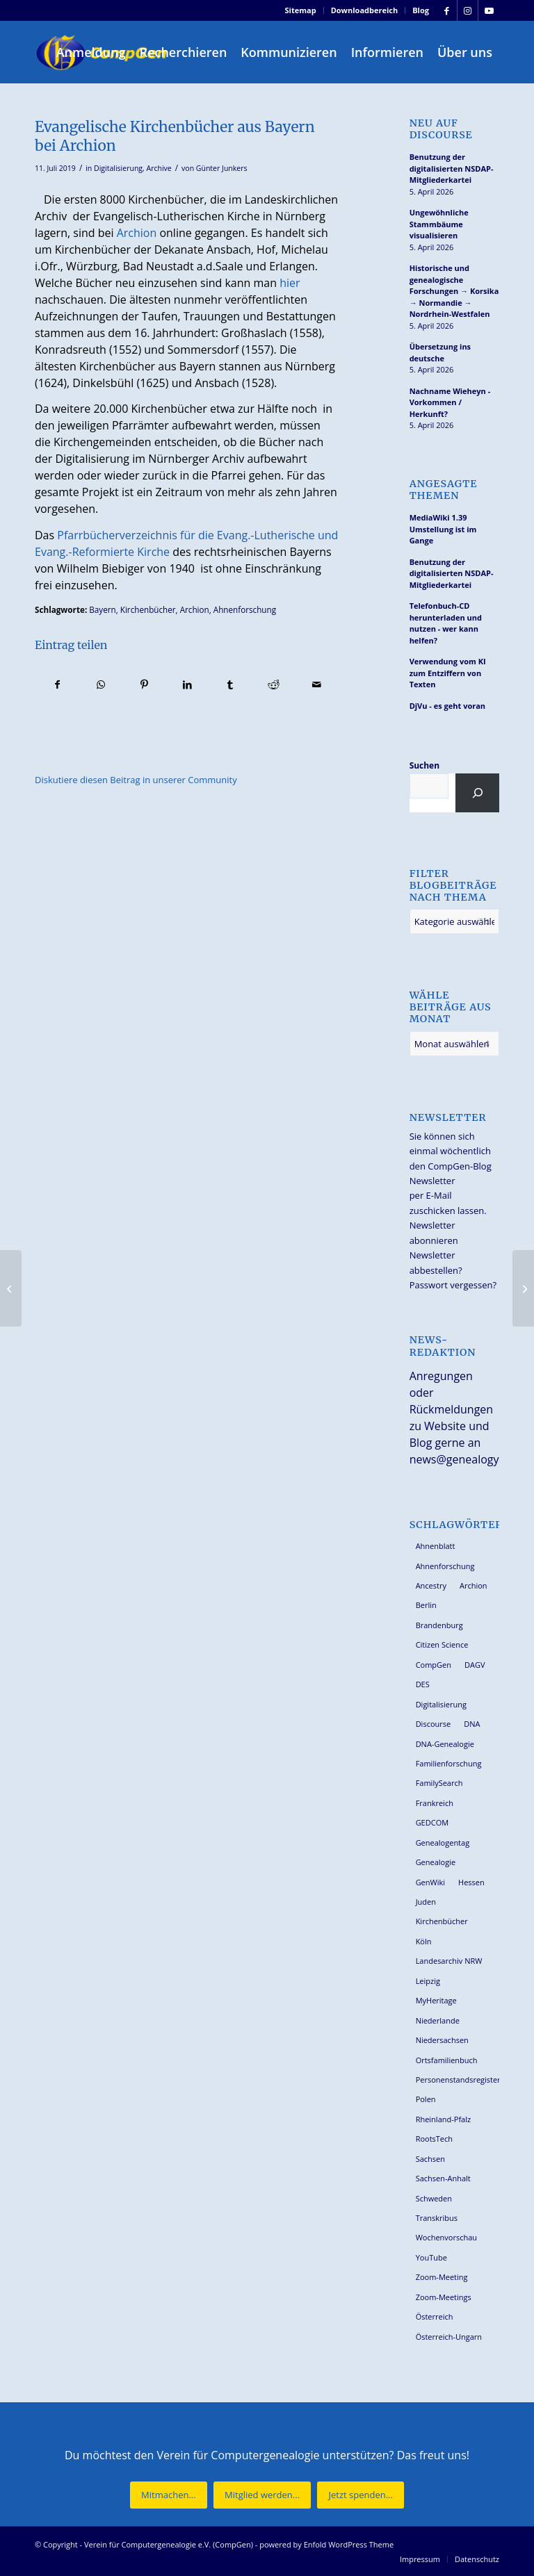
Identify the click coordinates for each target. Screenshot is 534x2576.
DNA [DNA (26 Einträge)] (472, 1723)
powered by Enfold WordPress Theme (326, 2544)
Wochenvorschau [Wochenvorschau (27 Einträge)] (446, 2237)
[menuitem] (301, 10)
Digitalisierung (118, 168)
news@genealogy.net (464, 1459)
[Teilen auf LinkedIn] (187, 684)
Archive (159, 168)
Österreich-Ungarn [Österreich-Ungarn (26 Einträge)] (449, 2336)
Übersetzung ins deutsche (440, 352)
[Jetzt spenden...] (360, 2495)
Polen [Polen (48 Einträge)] (426, 2099)
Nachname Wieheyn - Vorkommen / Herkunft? (450, 402)
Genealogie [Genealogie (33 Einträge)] (436, 1862)
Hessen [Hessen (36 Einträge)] (471, 1882)
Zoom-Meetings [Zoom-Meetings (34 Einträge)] (443, 2297)
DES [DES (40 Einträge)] (423, 1684)
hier (290, 282)
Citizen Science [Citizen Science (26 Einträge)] (442, 1644)
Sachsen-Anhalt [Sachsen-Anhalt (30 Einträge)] (443, 2178)
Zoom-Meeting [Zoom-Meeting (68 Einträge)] (442, 2277)
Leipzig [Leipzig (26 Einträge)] (428, 1981)
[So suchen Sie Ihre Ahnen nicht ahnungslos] (11, 1288)
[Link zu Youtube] (488, 10)
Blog (420, 10)
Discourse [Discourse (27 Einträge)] (433, 1723)
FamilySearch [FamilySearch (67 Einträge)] (439, 1783)
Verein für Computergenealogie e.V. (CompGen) (168, 2544)
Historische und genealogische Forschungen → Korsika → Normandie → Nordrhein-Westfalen (454, 291)
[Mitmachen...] (168, 2495)
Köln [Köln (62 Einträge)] (424, 1941)
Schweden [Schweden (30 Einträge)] (434, 2198)
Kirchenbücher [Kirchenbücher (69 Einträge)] (442, 1921)
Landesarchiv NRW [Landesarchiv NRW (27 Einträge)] (449, 1960)
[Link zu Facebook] (447, 10)
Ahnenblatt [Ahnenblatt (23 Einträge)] (435, 1546)
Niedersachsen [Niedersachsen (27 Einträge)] (442, 2040)
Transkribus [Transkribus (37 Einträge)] (437, 2218)
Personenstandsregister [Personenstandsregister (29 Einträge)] (457, 2079)
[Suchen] (477, 792)
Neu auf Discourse (441, 129)
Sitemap (300, 10)
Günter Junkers (222, 168)
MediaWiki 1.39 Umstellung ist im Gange (443, 528)
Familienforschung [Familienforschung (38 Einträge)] (449, 1763)
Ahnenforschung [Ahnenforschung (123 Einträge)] (445, 1566)
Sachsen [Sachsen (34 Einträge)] (430, 2158)
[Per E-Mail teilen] (317, 684)
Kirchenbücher (148, 609)
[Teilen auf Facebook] (57, 684)
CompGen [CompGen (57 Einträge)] (433, 1664)
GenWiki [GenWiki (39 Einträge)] (430, 1882)
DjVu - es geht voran (447, 705)
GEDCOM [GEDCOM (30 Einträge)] (432, 1822)
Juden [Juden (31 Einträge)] (426, 1901)
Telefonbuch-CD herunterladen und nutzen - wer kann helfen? (446, 623)
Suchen (424, 765)
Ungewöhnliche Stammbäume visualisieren (439, 223)
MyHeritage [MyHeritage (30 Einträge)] (436, 2000)
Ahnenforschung (244, 609)
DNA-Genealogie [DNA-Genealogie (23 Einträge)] (445, 1744)
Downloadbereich (364, 10)
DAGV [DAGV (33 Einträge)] (474, 1664)
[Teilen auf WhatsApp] (100, 684)
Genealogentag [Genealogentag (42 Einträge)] (443, 1842)
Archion (137, 232)
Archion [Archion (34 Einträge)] (473, 1585)
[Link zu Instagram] (468, 10)
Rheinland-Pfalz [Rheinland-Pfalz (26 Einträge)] (443, 2119)
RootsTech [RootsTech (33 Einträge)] (434, 2138)
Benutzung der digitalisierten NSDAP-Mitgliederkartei (452, 168)
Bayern (102, 609)
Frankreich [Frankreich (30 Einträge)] (434, 1803)
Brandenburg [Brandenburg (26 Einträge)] (439, 1625)
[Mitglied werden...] (262, 2495)
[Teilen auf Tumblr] (230, 684)
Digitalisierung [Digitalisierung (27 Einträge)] (441, 1704)
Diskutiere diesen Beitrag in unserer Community (136, 779)
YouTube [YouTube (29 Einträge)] (431, 2257)
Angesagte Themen (444, 490)
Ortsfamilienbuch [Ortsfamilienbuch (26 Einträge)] (447, 2060)
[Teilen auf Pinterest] (143, 684)
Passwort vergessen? (453, 1285)
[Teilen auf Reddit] (273, 684)
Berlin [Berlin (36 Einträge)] (426, 1605)
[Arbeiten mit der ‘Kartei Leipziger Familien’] (523, 1288)
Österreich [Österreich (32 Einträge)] (434, 2316)
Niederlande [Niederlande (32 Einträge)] (438, 2020)
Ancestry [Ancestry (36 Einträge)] (431, 1585)
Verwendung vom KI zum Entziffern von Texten (448, 672)
